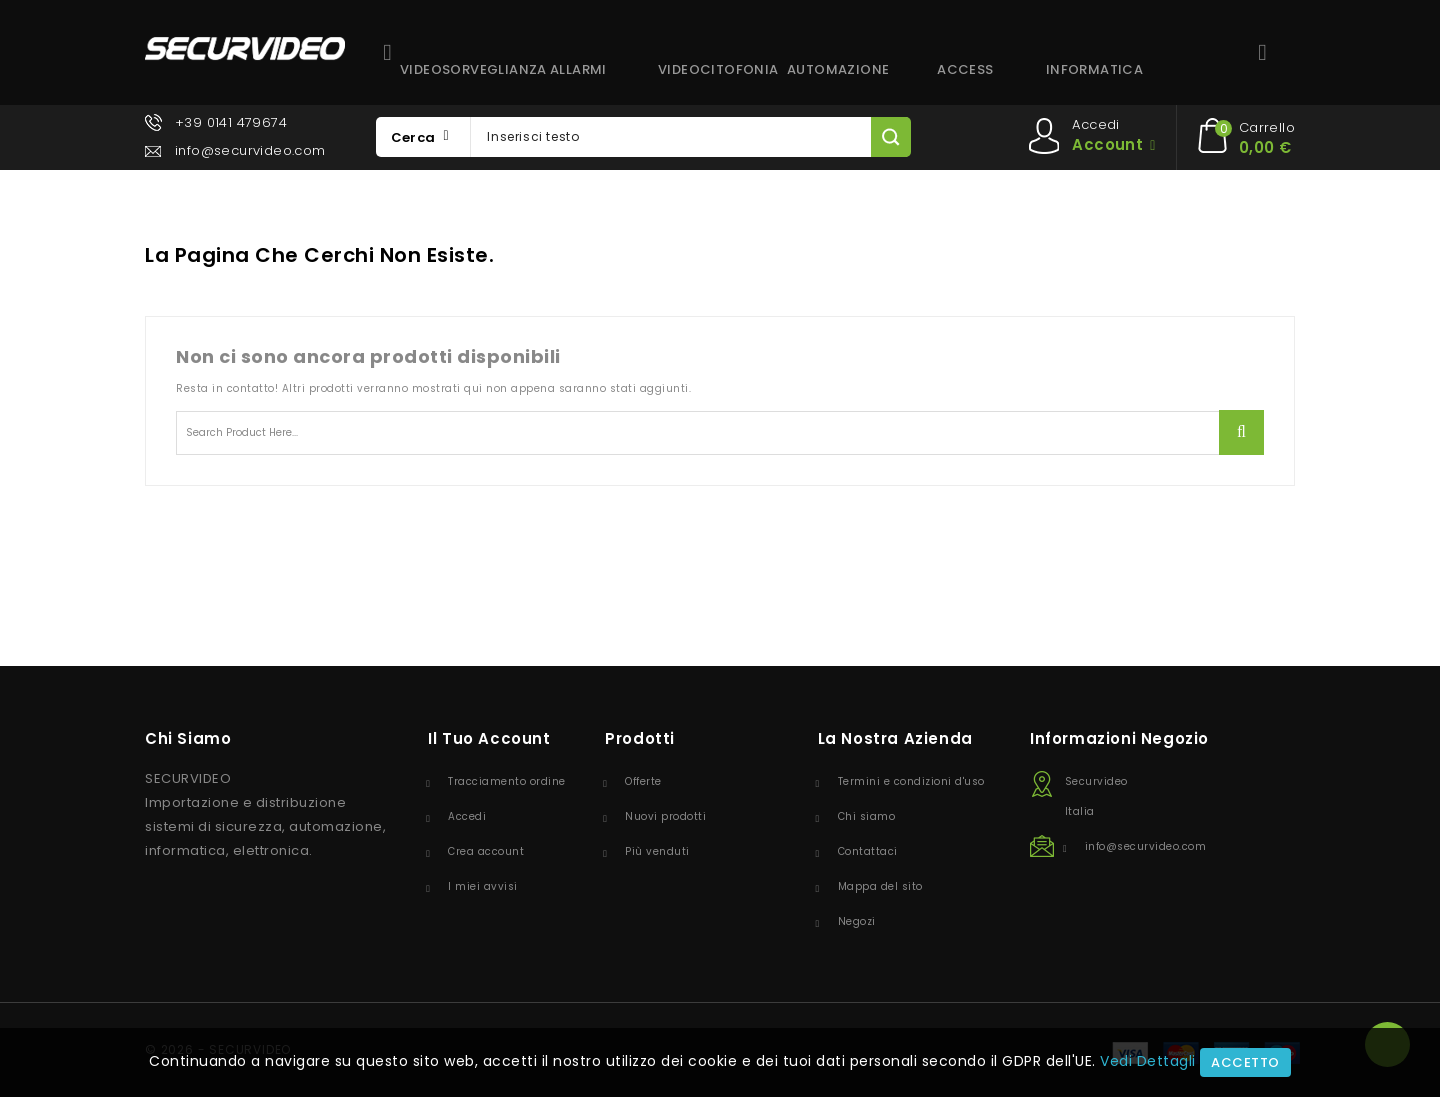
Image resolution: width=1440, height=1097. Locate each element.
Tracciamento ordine (507, 781)
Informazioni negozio (1119, 738)
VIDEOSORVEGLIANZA (457, 69)
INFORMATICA (1094, 69)
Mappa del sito (880, 886)
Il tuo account (489, 738)
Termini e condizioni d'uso (911, 781)
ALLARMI (578, 69)
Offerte (643, 781)
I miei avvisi (483, 886)
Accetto (1245, 1062)
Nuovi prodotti (665, 816)
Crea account (486, 851)
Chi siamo (867, 816)
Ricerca (1241, 432)
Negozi (857, 921)
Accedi (467, 816)
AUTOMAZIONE (838, 69)
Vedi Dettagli (1148, 1061)
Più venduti (657, 851)
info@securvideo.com (250, 150)
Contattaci (868, 851)
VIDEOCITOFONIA (715, 69)
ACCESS (965, 69)
